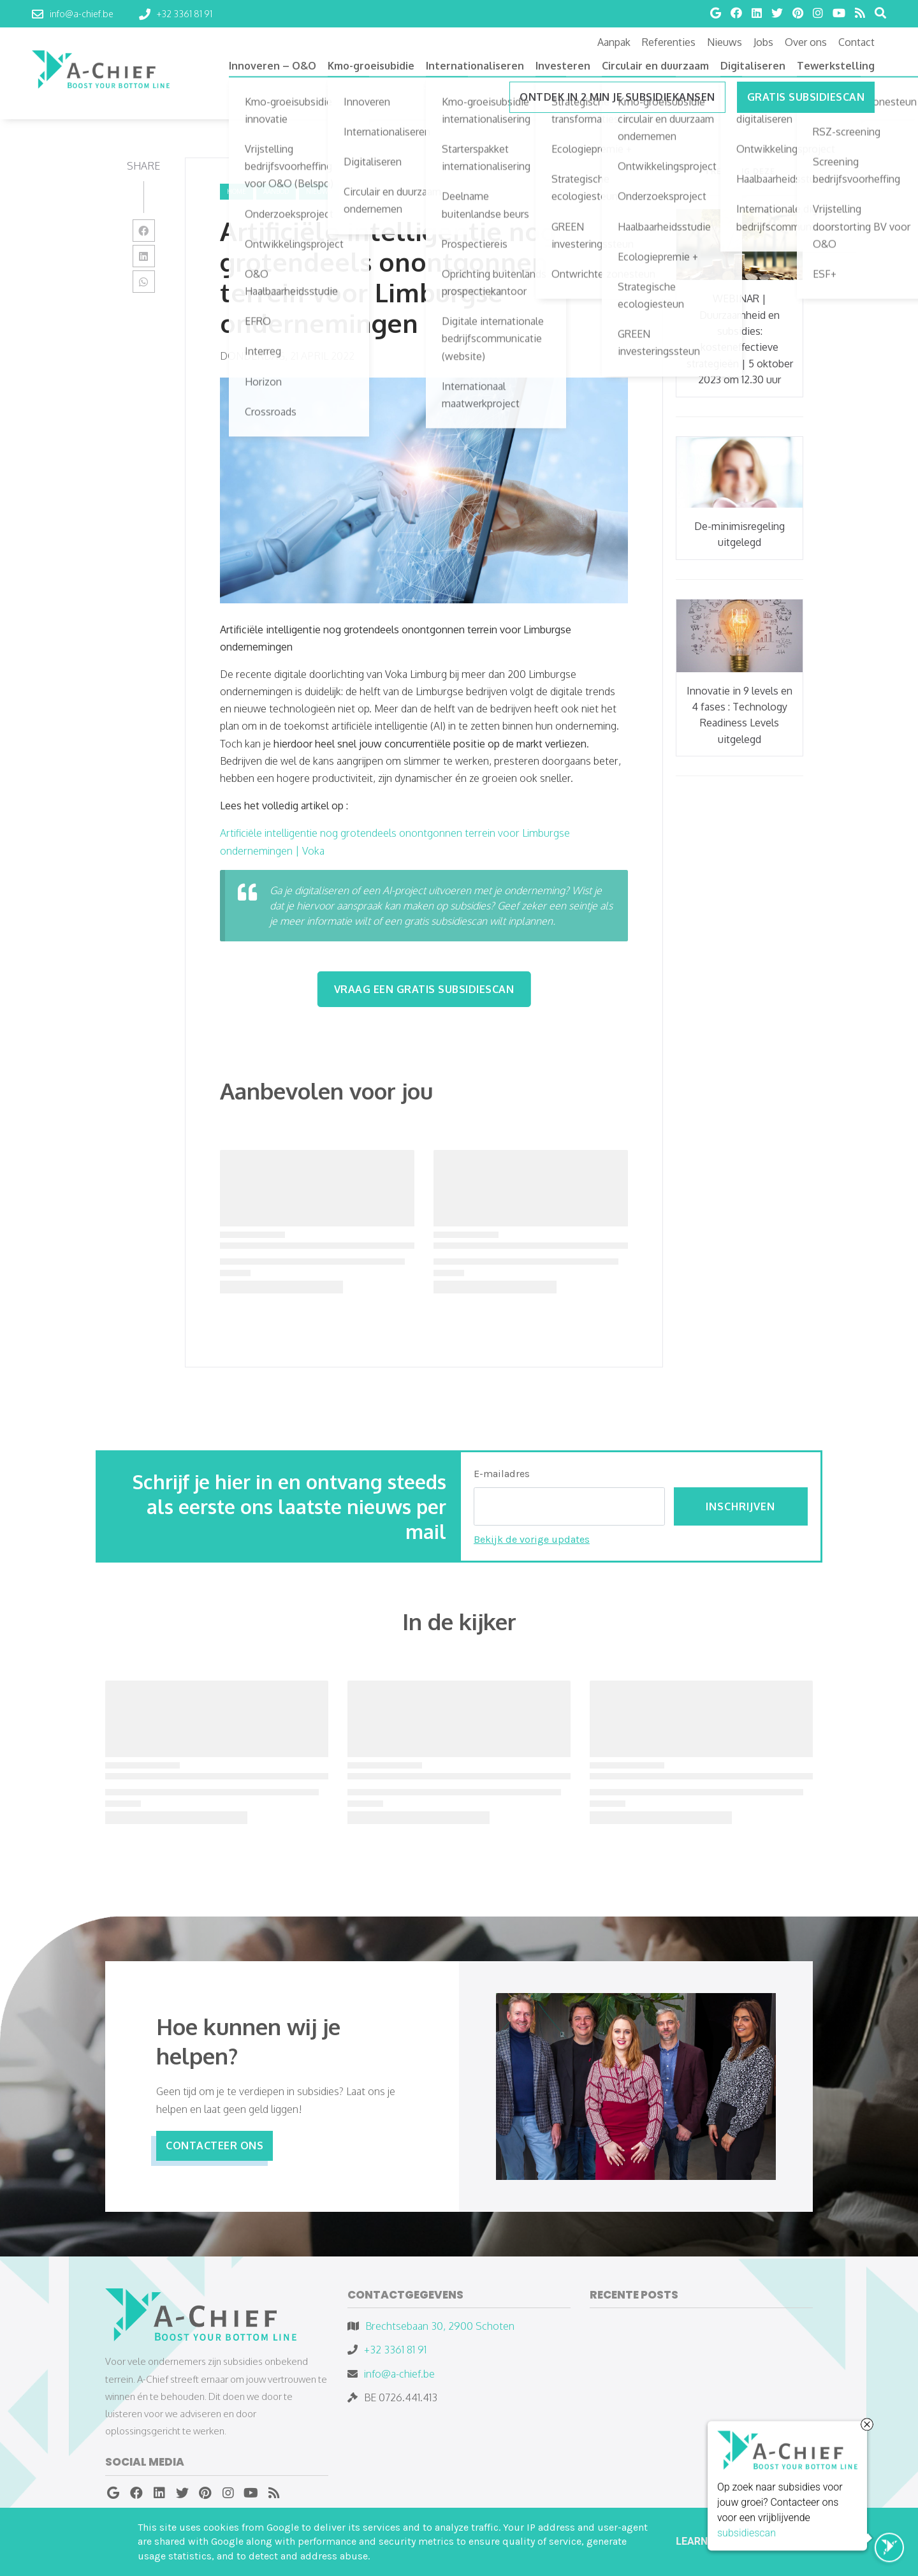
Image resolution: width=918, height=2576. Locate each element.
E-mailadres (502, 1474)
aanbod (276, 191)
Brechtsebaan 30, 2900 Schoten (439, 2326)
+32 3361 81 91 (395, 2349)
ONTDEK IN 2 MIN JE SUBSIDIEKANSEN (617, 97)
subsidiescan (746, 2535)
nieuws (319, 191)
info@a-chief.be (399, 2373)
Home (236, 191)
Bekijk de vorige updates (532, 1539)
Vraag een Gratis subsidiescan (424, 989)
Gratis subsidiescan (806, 97)
